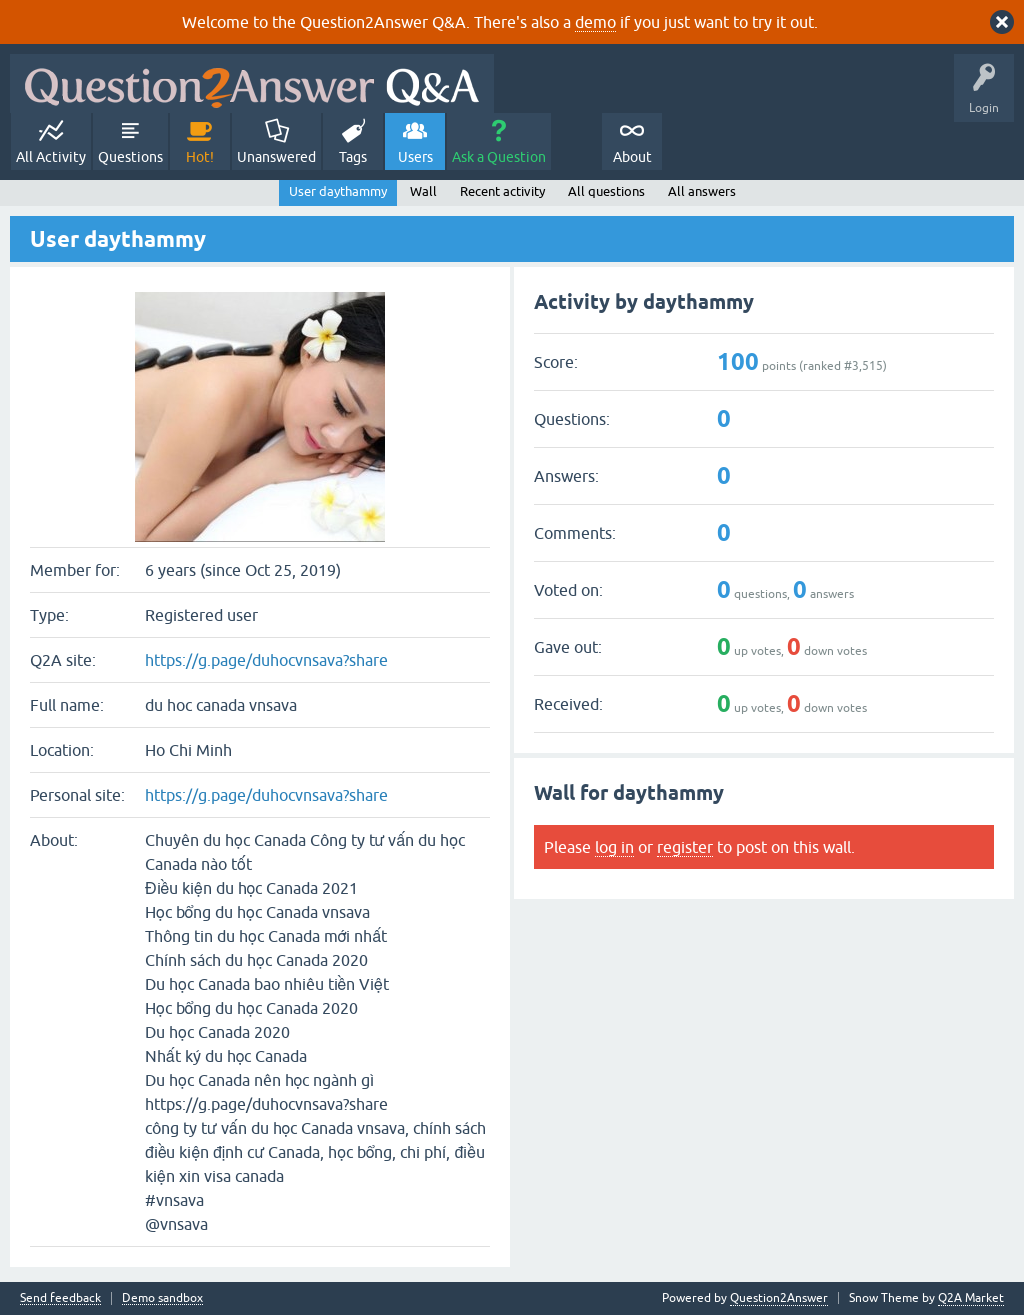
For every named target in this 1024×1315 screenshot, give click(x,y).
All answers (702, 191)
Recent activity (502, 191)
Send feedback (60, 1298)
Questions (130, 157)
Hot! (200, 157)
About (632, 157)
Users (415, 157)
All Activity (51, 157)
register (685, 847)
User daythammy (338, 191)
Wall (423, 191)
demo (595, 22)
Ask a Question (499, 157)
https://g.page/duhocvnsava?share (266, 660)
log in (614, 847)
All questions (606, 191)
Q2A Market (971, 1298)
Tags (353, 157)
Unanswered (276, 157)
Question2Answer (779, 1298)
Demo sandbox (162, 1298)
